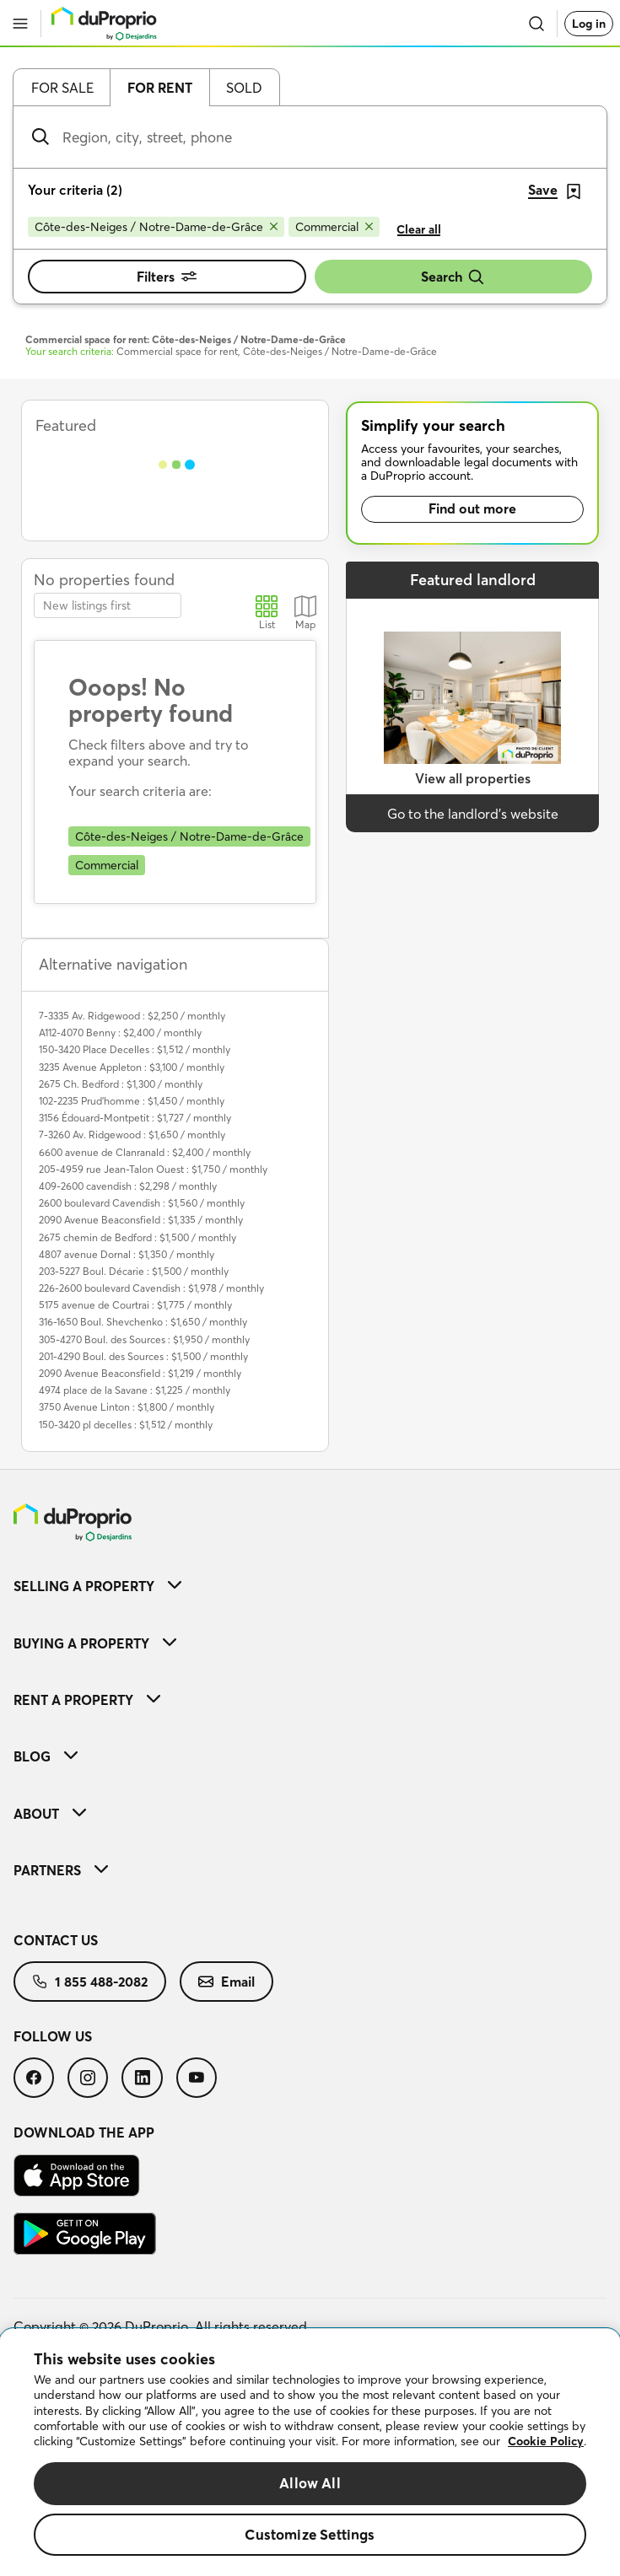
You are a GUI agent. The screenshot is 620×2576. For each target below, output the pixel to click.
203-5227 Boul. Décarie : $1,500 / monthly (134, 1271)
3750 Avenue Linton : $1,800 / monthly (126, 1407)
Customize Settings (310, 2534)
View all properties (473, 778)
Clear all (418, 229)
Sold (244, 87)
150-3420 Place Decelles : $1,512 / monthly (134, 1049)
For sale (62, 87)
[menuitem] (310, 1585)
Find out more (472, 508)
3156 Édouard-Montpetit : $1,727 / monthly (135, 1117)
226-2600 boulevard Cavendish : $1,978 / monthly (151, 1288)
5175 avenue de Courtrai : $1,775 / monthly (135, 1305)
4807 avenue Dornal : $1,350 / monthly (126, 1254)
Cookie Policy (546, 2441)
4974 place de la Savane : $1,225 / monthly (134, 1390)
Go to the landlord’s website (472, 813)
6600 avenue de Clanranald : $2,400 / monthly (145, 1152)
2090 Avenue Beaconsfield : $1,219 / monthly (140, 1373)
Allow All (310, 2483)
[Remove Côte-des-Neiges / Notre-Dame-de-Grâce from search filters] (156, 227)
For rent (159, 87)
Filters (167, 276)
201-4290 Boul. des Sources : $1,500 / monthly (143, 1356)
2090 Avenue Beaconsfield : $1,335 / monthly (141, 1219)
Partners (60, 1870)
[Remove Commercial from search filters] (334, 227)
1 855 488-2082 (90, 1981)
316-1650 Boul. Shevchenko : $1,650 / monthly (143, 1321)
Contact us (55, 1940)
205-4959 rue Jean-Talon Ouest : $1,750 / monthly (153, 1169)
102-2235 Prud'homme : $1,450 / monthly (131, 1100)
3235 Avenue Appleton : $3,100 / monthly (131, 1067)
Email (226, 1981)
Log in (589, 23)
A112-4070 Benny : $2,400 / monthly (120, 1032)
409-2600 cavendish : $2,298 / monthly (128, 1186)
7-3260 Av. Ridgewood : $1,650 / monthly (132, 1134)
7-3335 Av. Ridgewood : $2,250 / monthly (132, 1015)
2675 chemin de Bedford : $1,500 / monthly (137, 1237)
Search (453, 277)
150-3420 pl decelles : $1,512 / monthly (126, 1424)
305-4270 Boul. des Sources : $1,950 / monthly (144, 1339)
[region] (310, 2452)
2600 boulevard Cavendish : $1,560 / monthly (142, 1203)
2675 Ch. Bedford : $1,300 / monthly (120, 1084)
